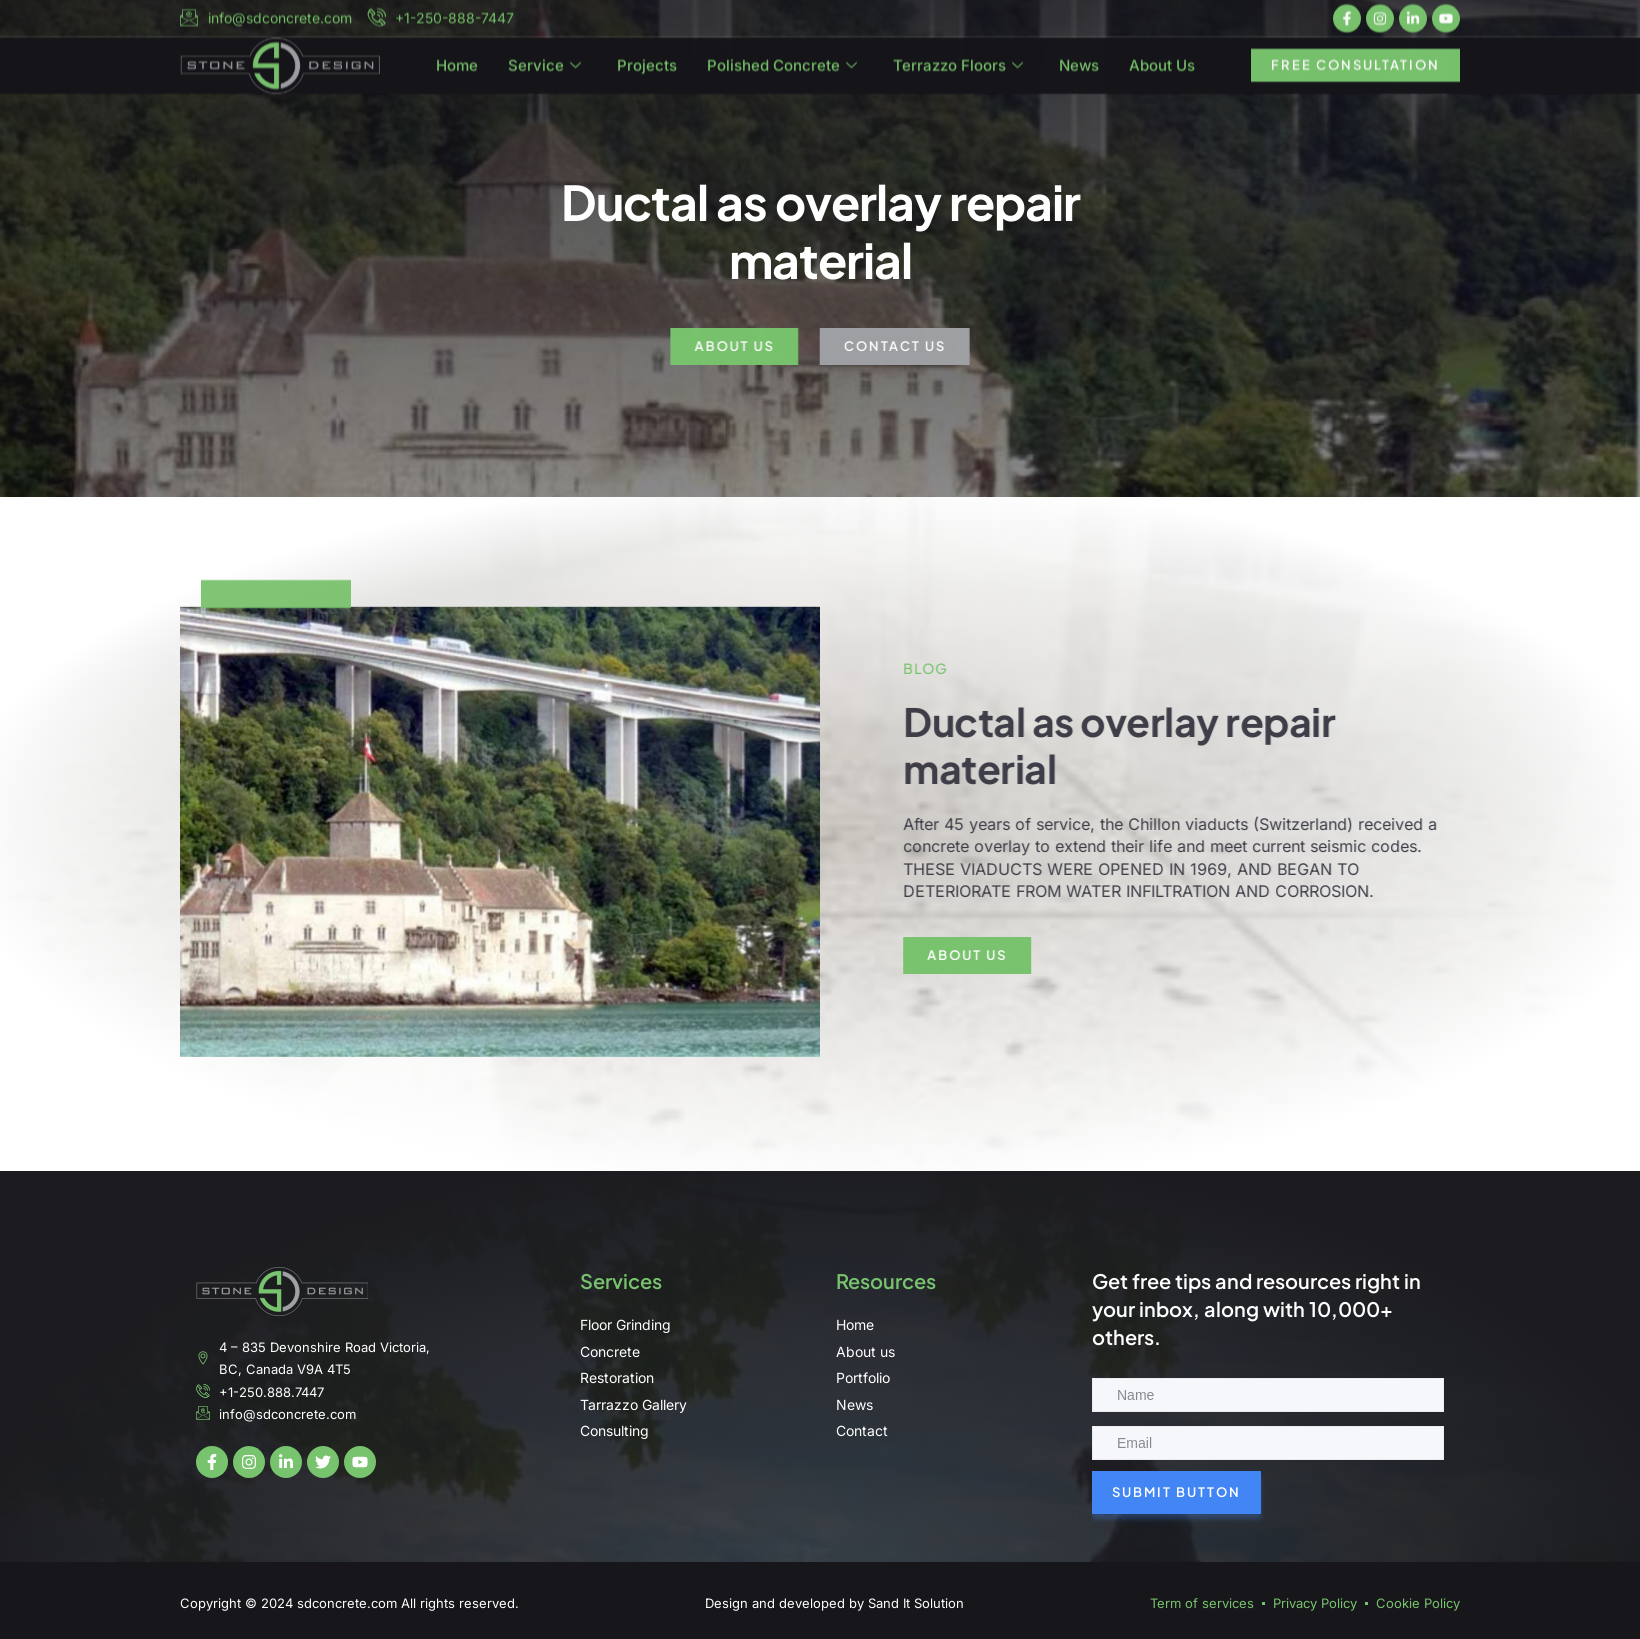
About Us (1162, 74)
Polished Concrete (782, 75)
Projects (647, 74)
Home (457, 74)
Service (544, 75)
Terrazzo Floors (958, 75)
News (1079, 74)
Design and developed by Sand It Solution (834, 1603)
